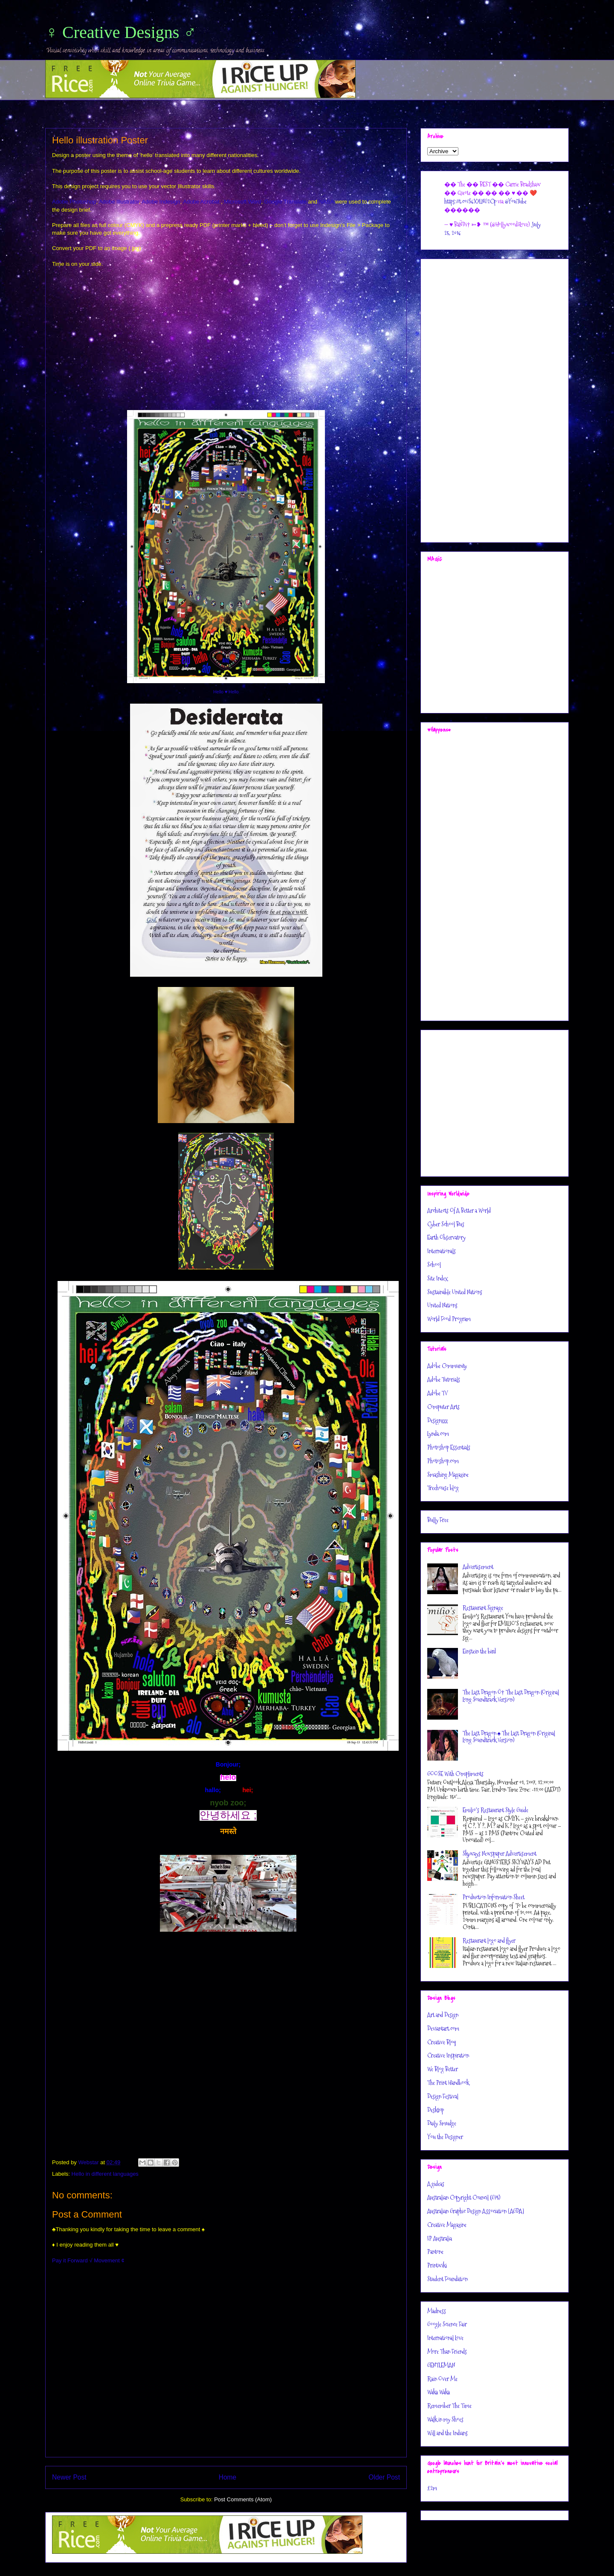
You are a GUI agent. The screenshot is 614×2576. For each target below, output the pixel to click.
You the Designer (445, 2137)
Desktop (435, 2110)
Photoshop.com (443, 1461)
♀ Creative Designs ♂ (120, 32)
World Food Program (449, 1319)
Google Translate (285, 201)
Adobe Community (447, 1366)
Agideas (435, 2184)
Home (228, 2477)
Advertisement (478, 1567)
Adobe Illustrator (119, 201)
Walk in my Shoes (445, 2419)
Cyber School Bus (445, 1224)
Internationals (441, 1251)
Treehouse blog (443, 1488)
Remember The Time (449, 2405)
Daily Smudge (441, 2123)
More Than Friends (447, 2351)
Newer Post (69, 2477)
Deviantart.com (443, 2028)
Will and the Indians (447, 2433)
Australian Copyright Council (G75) (464, 2197)
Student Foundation (447, 2279)
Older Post (384, 2477)
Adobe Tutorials (443, 1379)
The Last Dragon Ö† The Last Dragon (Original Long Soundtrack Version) (511, 1696)
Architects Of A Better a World (459, 1210)
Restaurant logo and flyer (489, 1940)
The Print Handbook (448, 2082)
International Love (445, 2338)
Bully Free (438, 1520)
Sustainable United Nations (454, 1292)
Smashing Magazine (448, 1474)
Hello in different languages (105, 2174)
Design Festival (442, 2096)
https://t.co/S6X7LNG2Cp (470, 201)
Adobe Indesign (161, 201)
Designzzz (437, 1420)
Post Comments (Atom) (243, 2499)
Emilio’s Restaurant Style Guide (495, 1810)
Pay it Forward (70, 2260)
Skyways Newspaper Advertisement (499, 1853)
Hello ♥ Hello (225, 692)
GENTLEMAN (441, 2365)
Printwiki (437, 2265)
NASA (326, 201)
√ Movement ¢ (106, 2260)
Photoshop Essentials (448, 1447)
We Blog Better (442, 2069)
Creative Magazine (446, 2225)
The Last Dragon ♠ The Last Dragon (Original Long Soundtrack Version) (509, 1737)
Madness (436, 2311)
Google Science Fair (447, 2324)
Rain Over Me (442, 2379)
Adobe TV (437, 1393)
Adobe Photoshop (74, 201)
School (434, 1264)
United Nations (442, 1305)
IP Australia (439, 2238)
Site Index (437, 1278)
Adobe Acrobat (201, 201)
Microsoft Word (242, 201)
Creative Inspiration (448, 2055)
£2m (432, 2488)
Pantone (435, 2251)
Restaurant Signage (483, 1608)
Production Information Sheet (493, 1897)
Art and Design (442, 2015)
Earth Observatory (446, 1237)
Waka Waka (438, 2392)
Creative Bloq (441, 2042)
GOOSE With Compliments (455, 1774)
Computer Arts (443, 1407)
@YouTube (516, 201)
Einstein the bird (479, 1651)
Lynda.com (438, 1433)
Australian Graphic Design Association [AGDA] (475, 2211)
